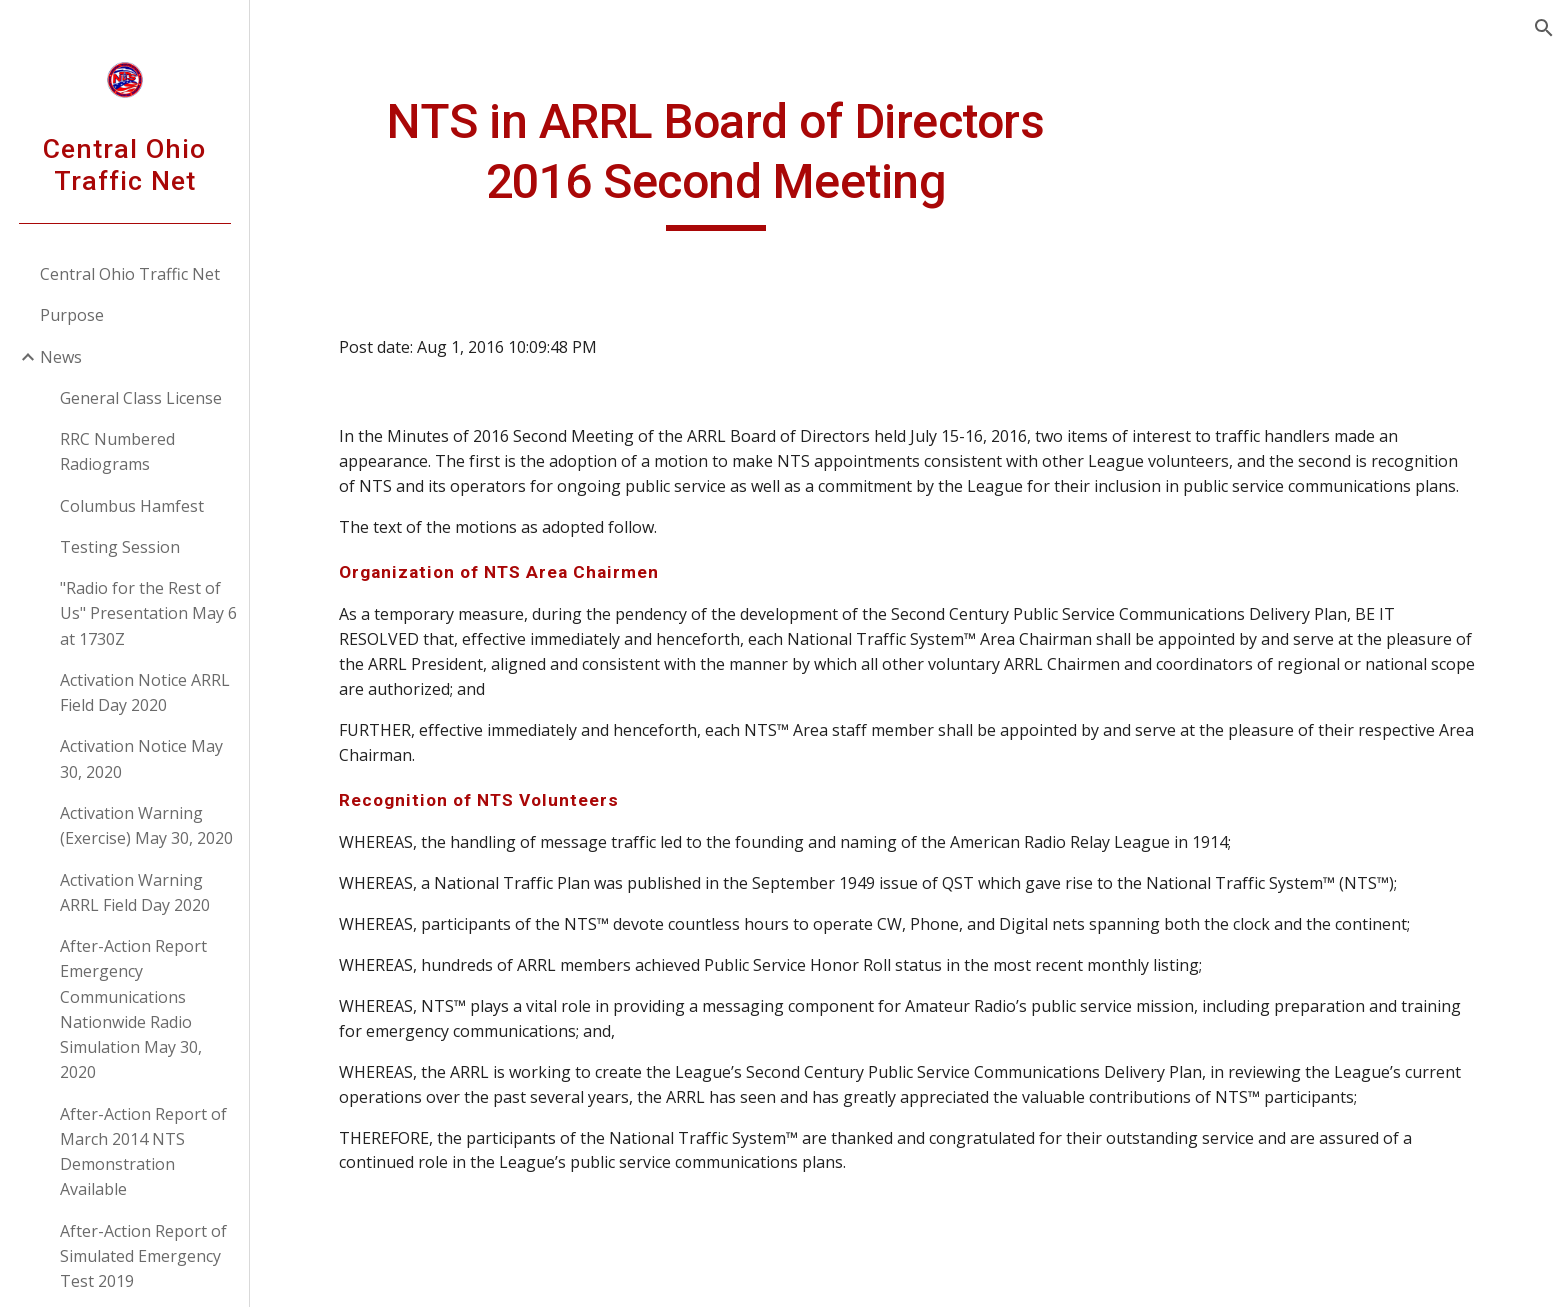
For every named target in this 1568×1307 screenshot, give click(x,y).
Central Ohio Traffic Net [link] (130, 274)
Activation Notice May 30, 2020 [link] (141, 758)
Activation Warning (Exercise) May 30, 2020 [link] (146, 825)
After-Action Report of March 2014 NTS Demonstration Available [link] (143, 1152)
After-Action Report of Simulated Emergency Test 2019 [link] (143, 1256)
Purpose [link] (72, 315)
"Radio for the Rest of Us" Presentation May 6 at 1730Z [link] (148, 613)
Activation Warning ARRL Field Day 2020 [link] (135, 892)
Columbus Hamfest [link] (132, 506)
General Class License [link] (141, 398)
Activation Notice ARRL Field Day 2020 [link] (145, 692)
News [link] (61, 357)
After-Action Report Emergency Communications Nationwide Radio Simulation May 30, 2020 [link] (133, 1009)
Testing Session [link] (120, 547)
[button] (1544, 28)
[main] (717, 161)
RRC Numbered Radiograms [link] (117, 451)
